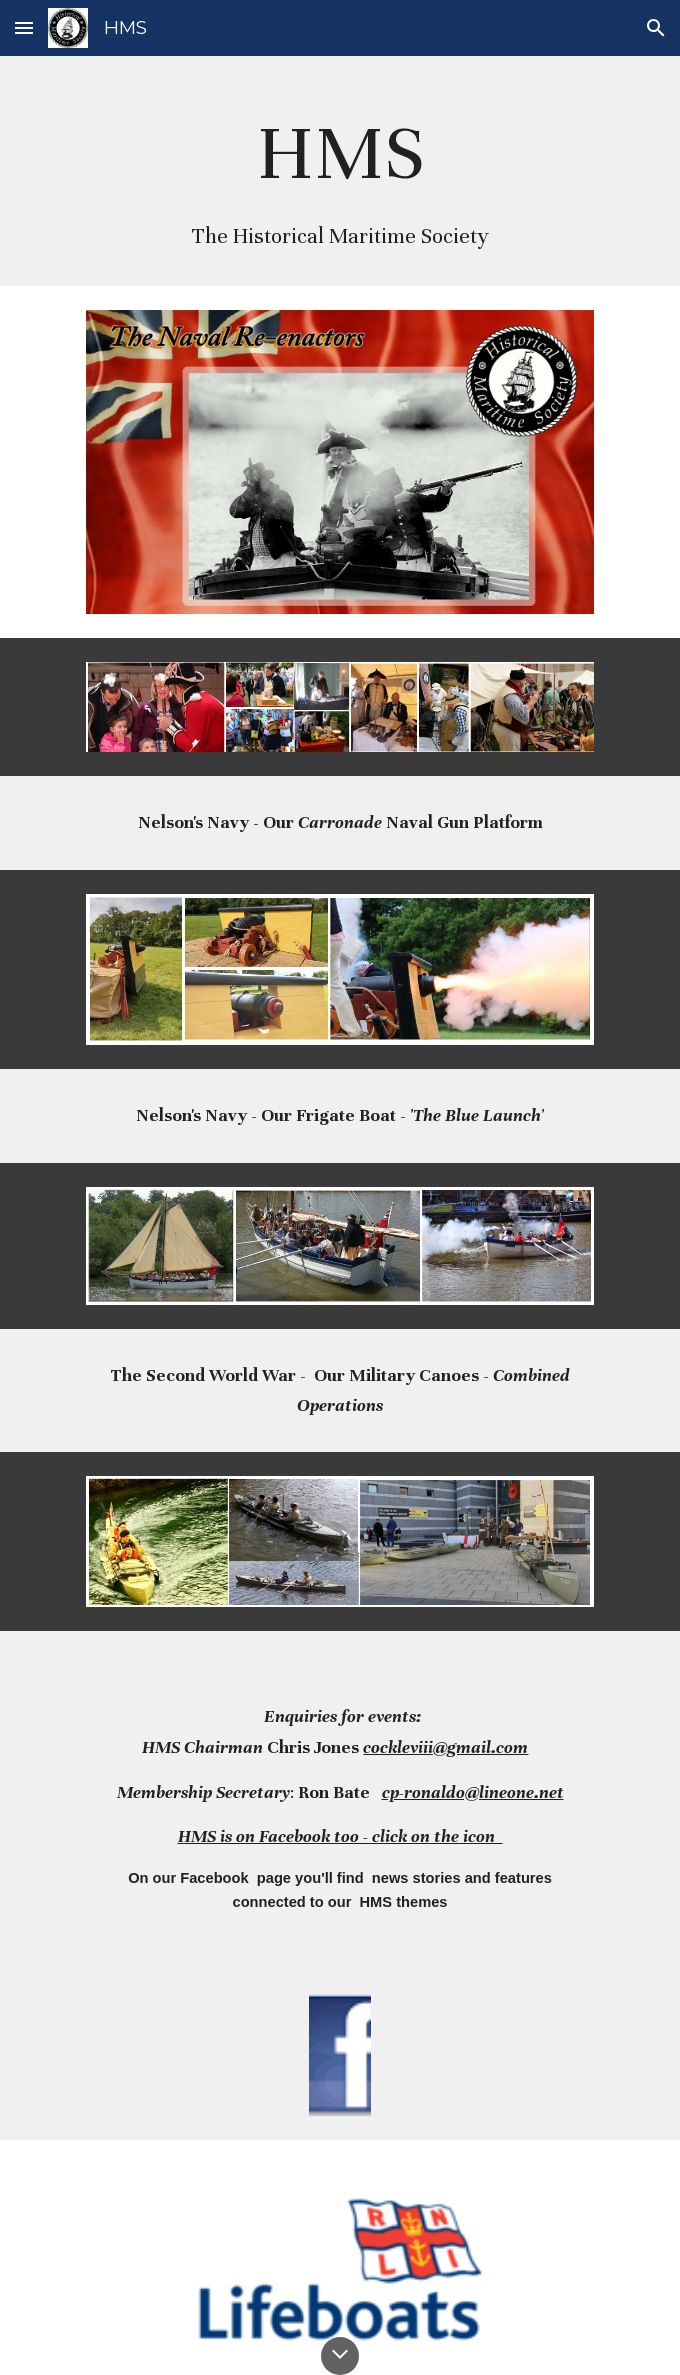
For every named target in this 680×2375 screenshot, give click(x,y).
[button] (24, 27)
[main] (339, 171)
